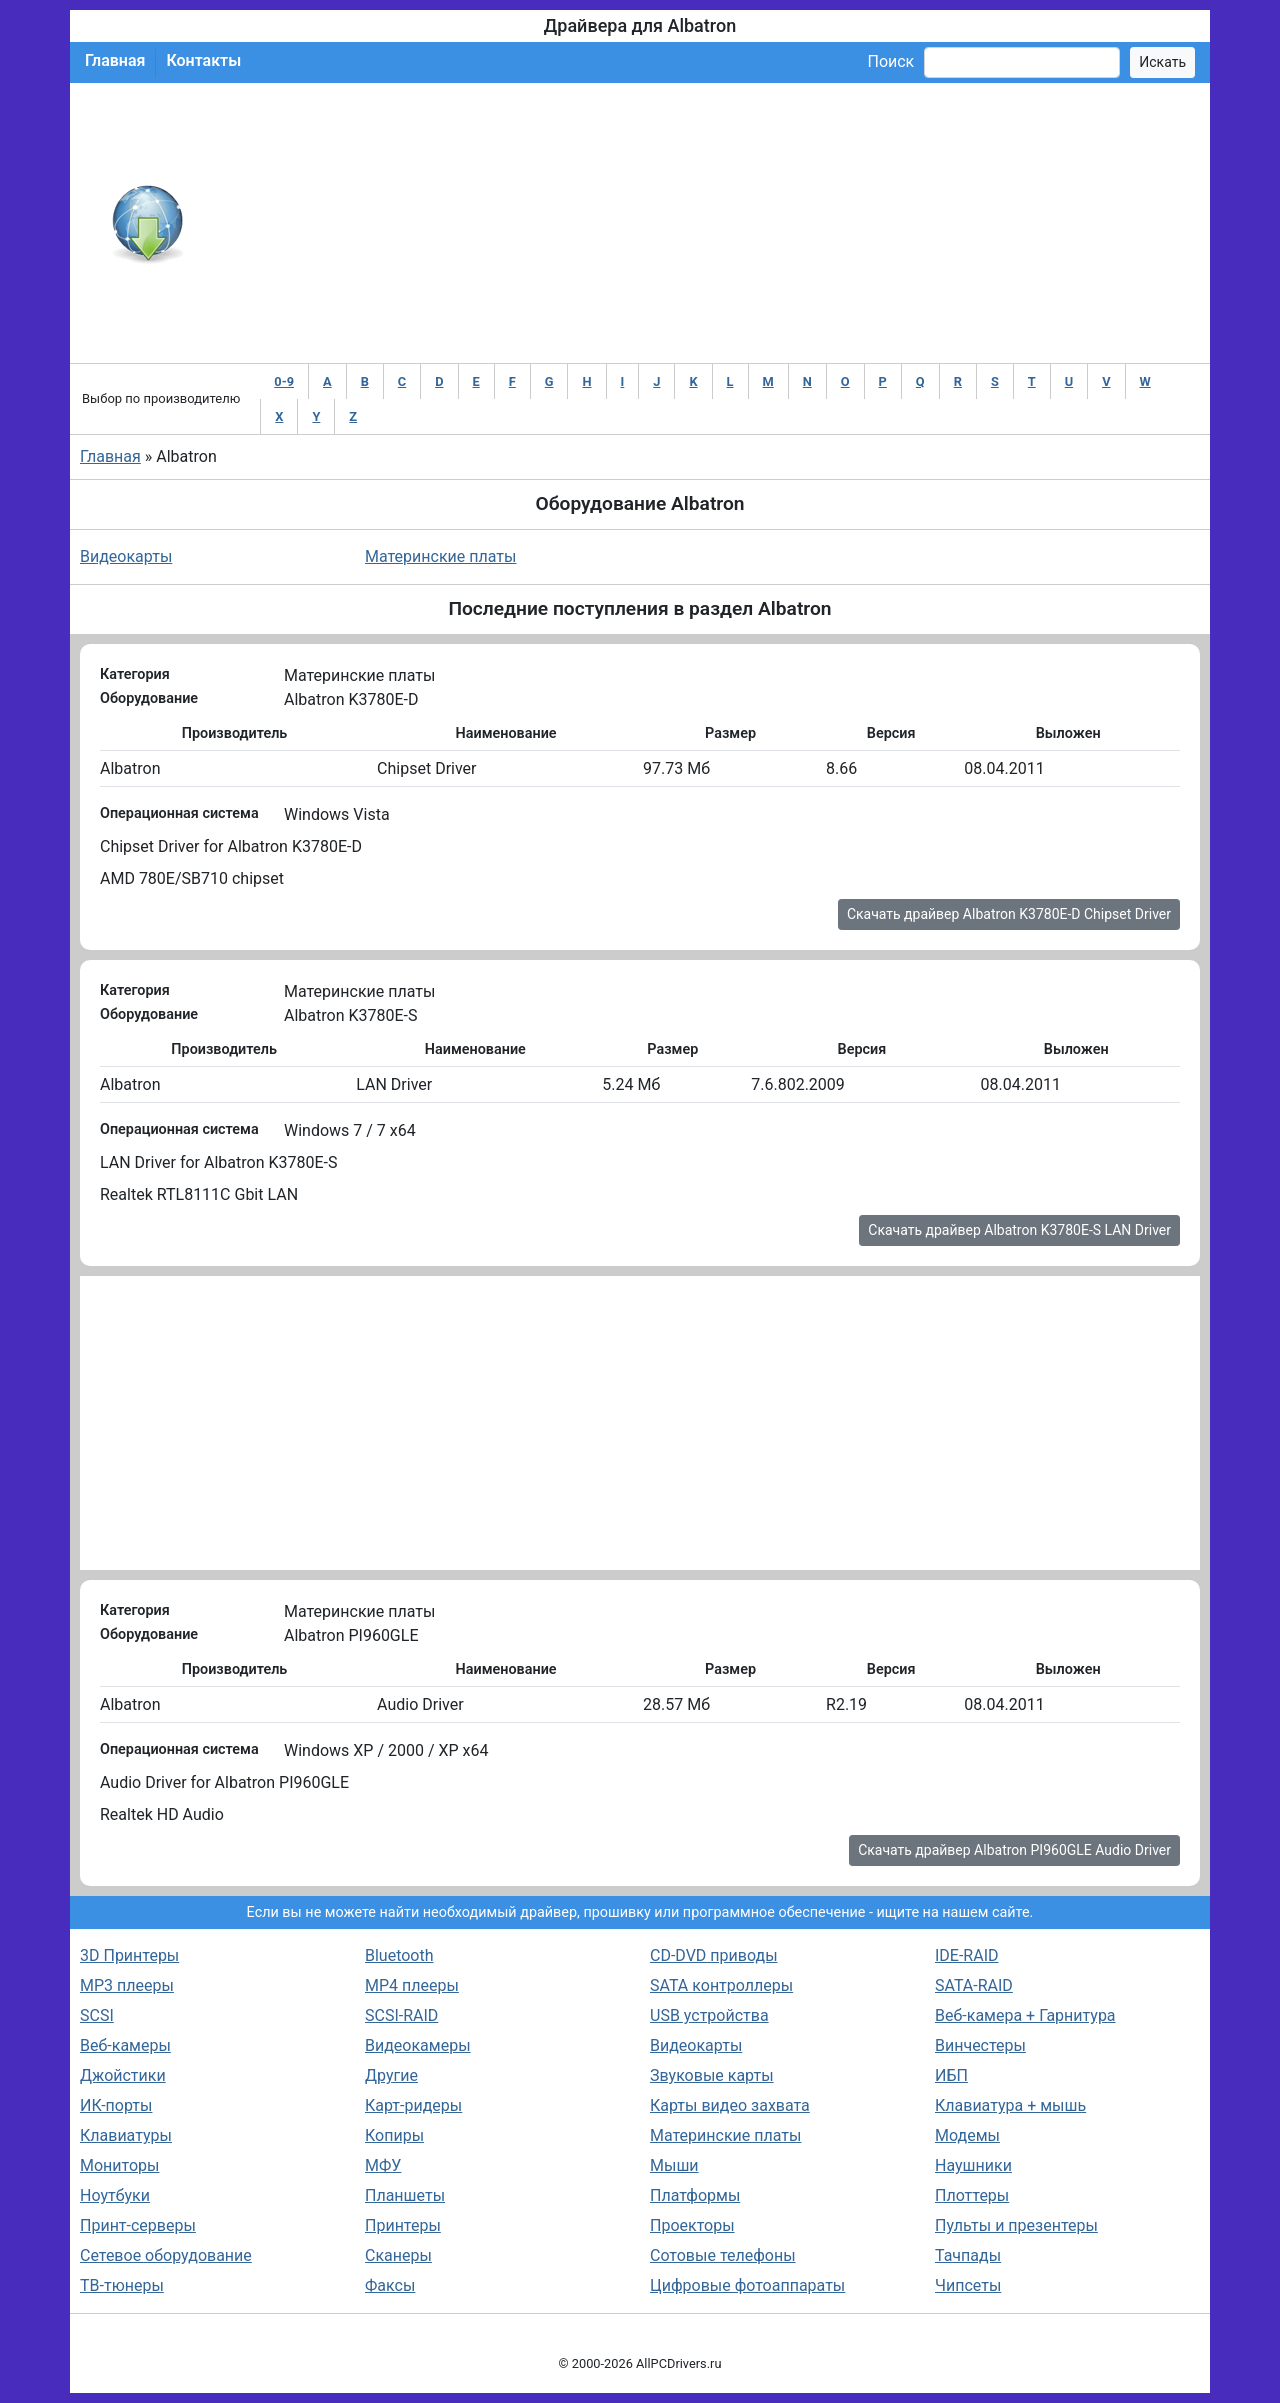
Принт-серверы (138, 2225)
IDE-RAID (967, 1955)
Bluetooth (399, 1955)
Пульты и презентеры (1016, 2225)
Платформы (695, 2195)
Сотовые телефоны (723, 2255)
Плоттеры (972, 2195)
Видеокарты (126, 556)
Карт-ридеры (413, 2105)
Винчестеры (980, 2045)
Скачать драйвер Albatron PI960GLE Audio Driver (1014, 1850)
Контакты (203, 60)
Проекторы (692, 2225)
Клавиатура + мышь (1010, 2105)
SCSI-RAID (401, 2015)
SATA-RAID (974, 1985)
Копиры (394, 2135)
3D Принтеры (129, 1955)
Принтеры (403, 2225)
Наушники (973, 2165)
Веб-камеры (125, 2045)
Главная (115, 60)
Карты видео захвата (730, 2105)
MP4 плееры (412, 1985)
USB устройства (709, 2015)
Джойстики (123, 2075)
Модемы (967, 2135)
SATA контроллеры (721, 1985)
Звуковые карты (712, 2075)
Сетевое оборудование (166, 2255)
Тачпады (968, 2255)
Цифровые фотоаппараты (747, 2285)
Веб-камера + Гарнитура (1025, 2015)
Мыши (674, 2165)
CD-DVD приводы (714, 1955)
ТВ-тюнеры (122, 2285)
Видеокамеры (418, 2045)
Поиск (890, 61)
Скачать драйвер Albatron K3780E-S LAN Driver (1019, 1230)
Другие (391, 2075)
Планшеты (405, 2195)
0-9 (284, 381)
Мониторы (119, 2165)
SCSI (97, 2015)
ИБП (951, 2075)
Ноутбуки (115, 2195)
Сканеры (398, 2255)
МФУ (383, 2165)
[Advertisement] (705, 223)
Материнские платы (440, 556)
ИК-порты (116, 2105)
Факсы (390, 2285)
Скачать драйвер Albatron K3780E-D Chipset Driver (1009, 914)
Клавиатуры (126, 2135)
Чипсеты (968, 2285)
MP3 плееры (127, 1985)
